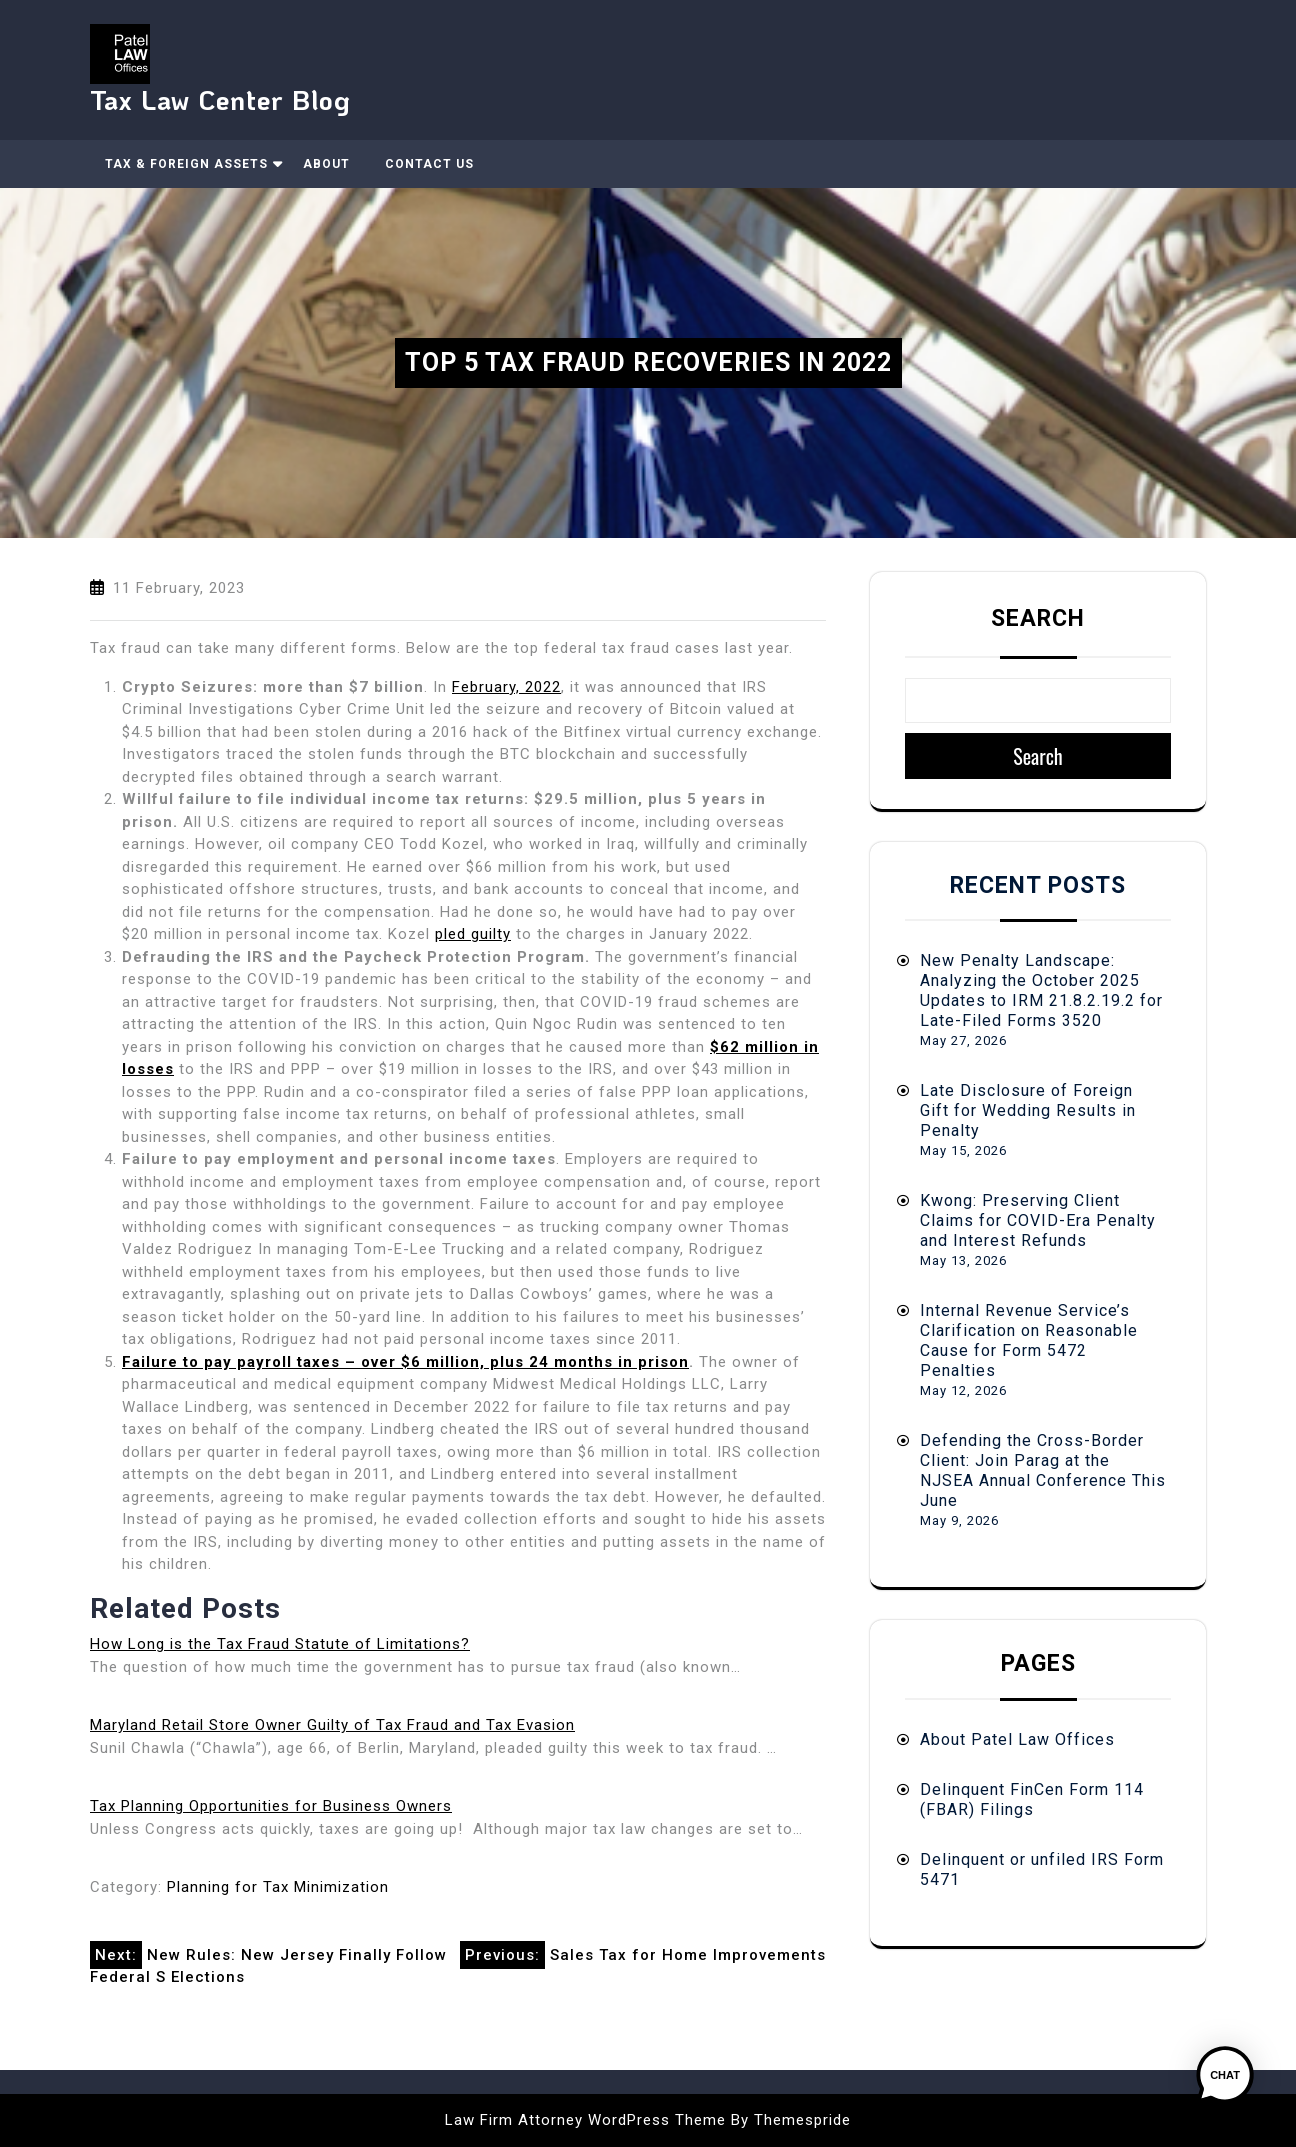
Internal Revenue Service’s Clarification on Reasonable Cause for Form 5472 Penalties (1029, 1340)
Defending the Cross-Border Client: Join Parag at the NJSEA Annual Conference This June (1043, 1470)
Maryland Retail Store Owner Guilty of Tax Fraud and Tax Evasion (332, 1725)
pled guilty (473, 934)
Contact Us (429, 164)
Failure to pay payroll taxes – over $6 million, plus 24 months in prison (405, 1362)
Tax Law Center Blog (220, 99)
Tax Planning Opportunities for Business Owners (271, 1806)
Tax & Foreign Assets (186, 164)
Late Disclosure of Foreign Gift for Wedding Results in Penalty (1028, 1110)
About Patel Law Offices (1017, 1739)
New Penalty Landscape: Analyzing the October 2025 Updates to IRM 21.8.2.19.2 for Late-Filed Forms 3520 (1041, 990)
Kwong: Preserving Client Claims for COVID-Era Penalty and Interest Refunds (1038, 1220)
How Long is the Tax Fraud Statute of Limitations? (280, 1644)
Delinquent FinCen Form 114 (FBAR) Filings (1032, 1799)
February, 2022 (506, 687)
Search (1038, 618)
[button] (1234, 2085)
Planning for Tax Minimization (278, 1887)
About (326, 164)
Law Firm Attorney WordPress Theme (585, 2120)
